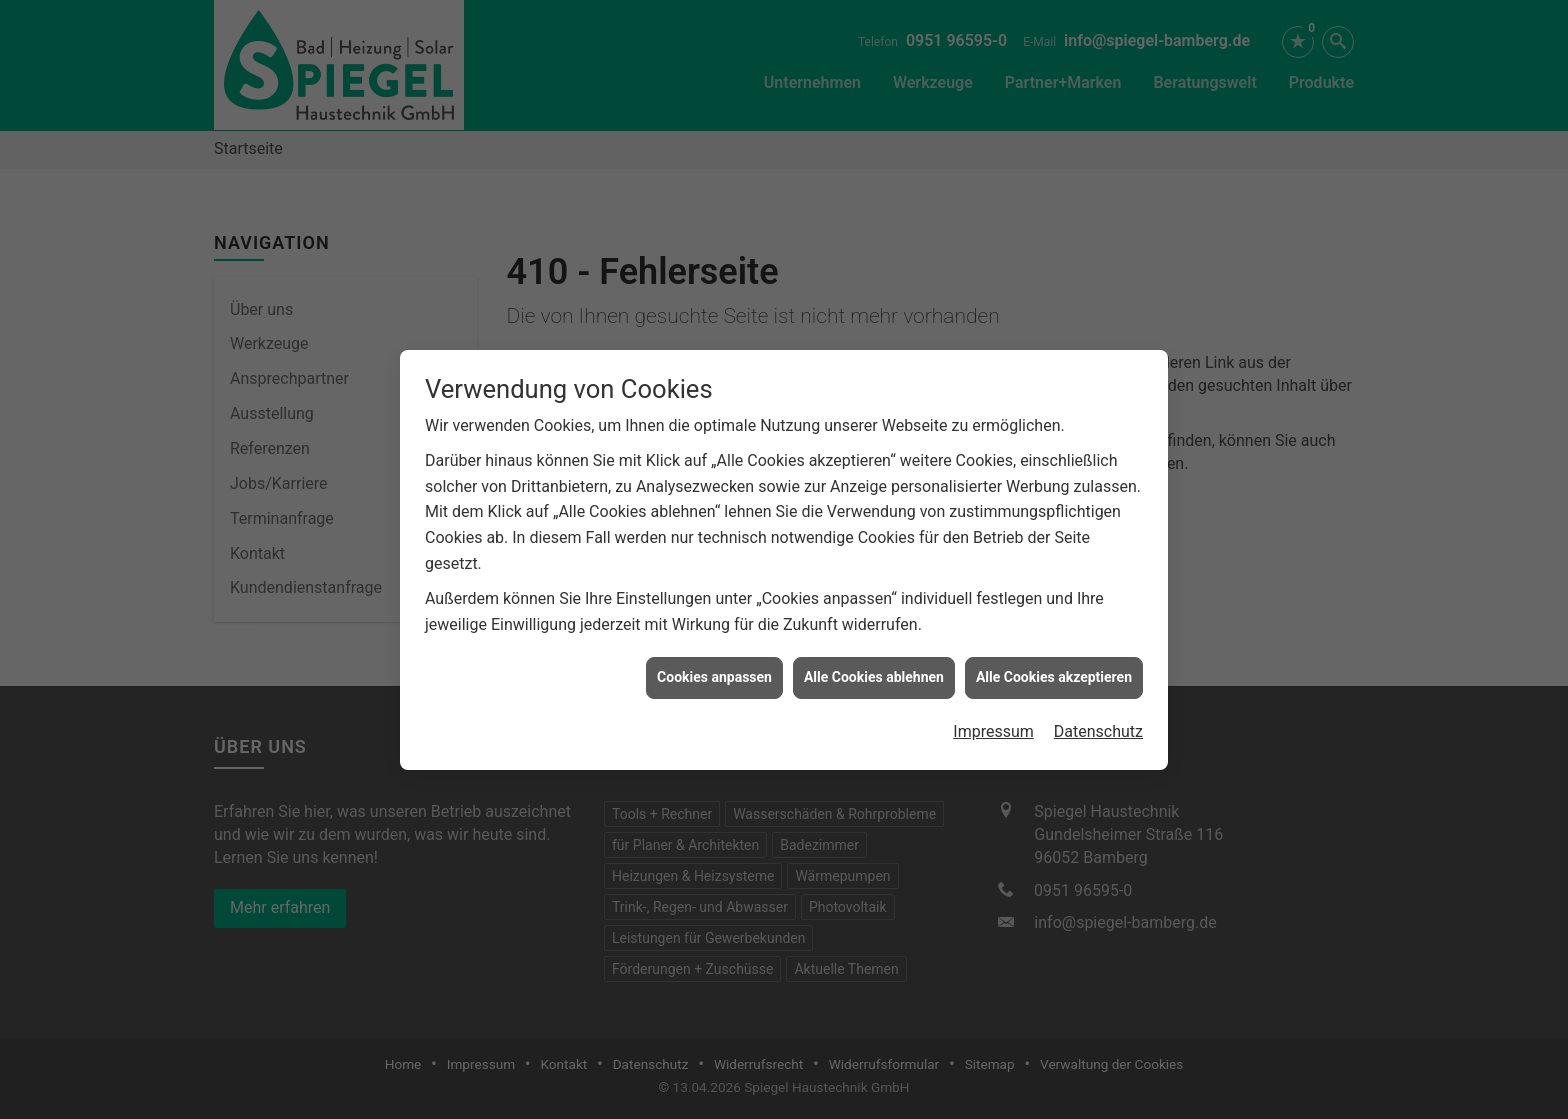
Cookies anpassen (714, 672)
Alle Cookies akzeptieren (1054, 672)
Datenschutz (1098, 726)
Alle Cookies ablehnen (874, 672)
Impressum (993, 726)
